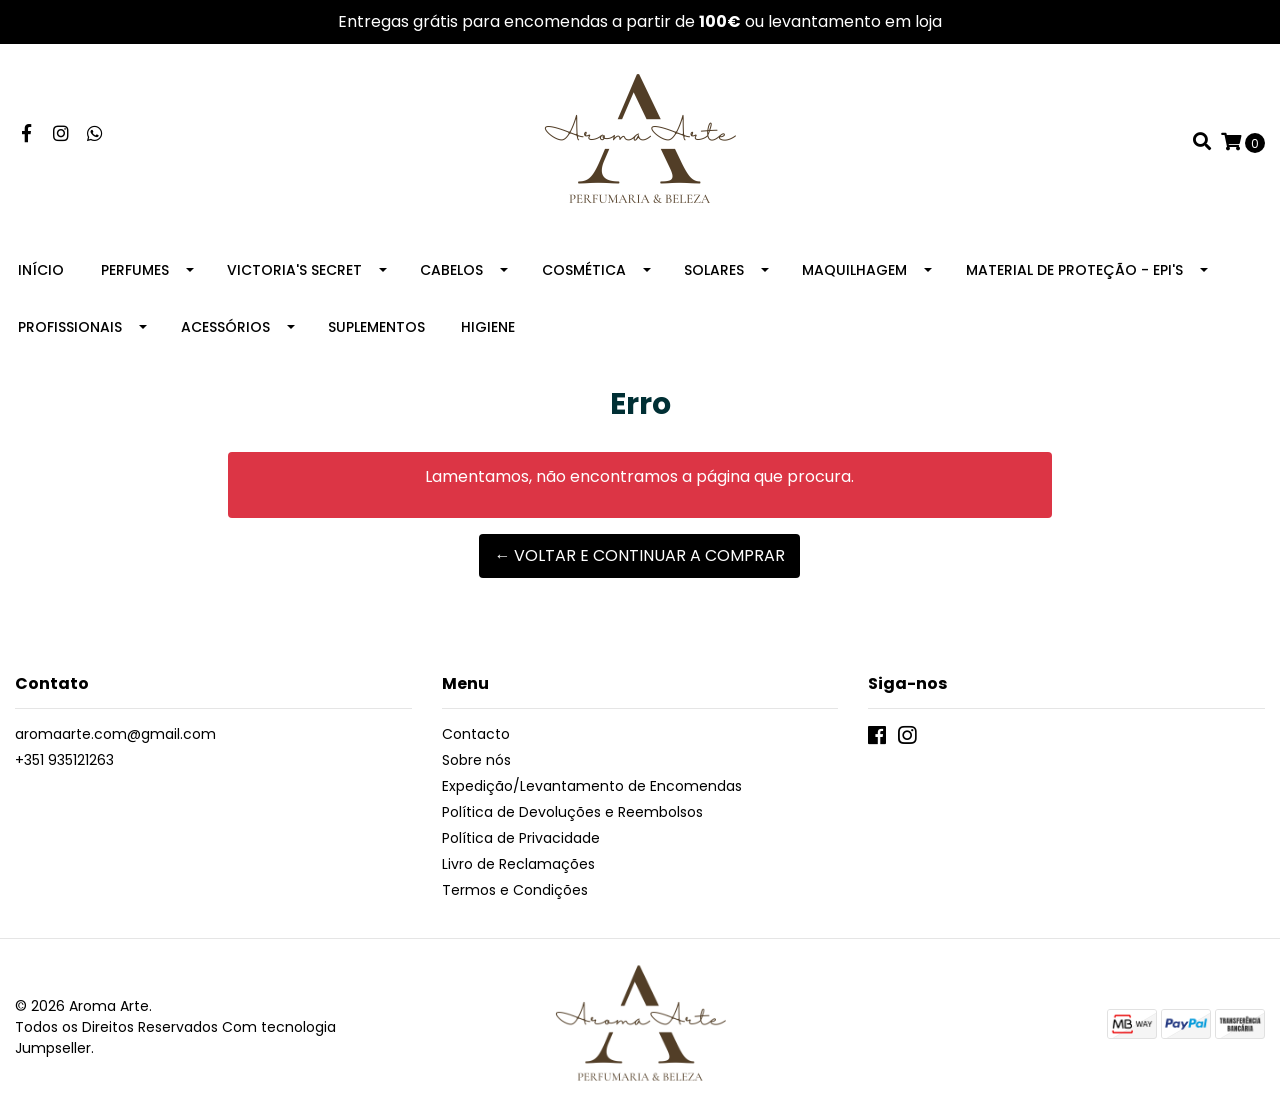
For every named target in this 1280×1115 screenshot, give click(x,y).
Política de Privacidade (521, 838)
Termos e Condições (515, 890)
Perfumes (135, 270)
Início (41, 270)
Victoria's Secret (294, 270)
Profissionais (70, 327)
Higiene (488, 327)
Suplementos (376, 327)
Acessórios (225, 327)
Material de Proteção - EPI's (1074, 270)
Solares (714, 270)
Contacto (476, 734)
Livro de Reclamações (518, 864)
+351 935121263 (64, 760)
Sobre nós (476, 760)
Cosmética (584, 270)
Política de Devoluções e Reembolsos (572, 812)
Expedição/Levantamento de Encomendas (592, 786)
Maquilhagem (854, 270)
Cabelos (451, 270)
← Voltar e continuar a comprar (639, 555)
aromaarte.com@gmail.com (115, 734)
